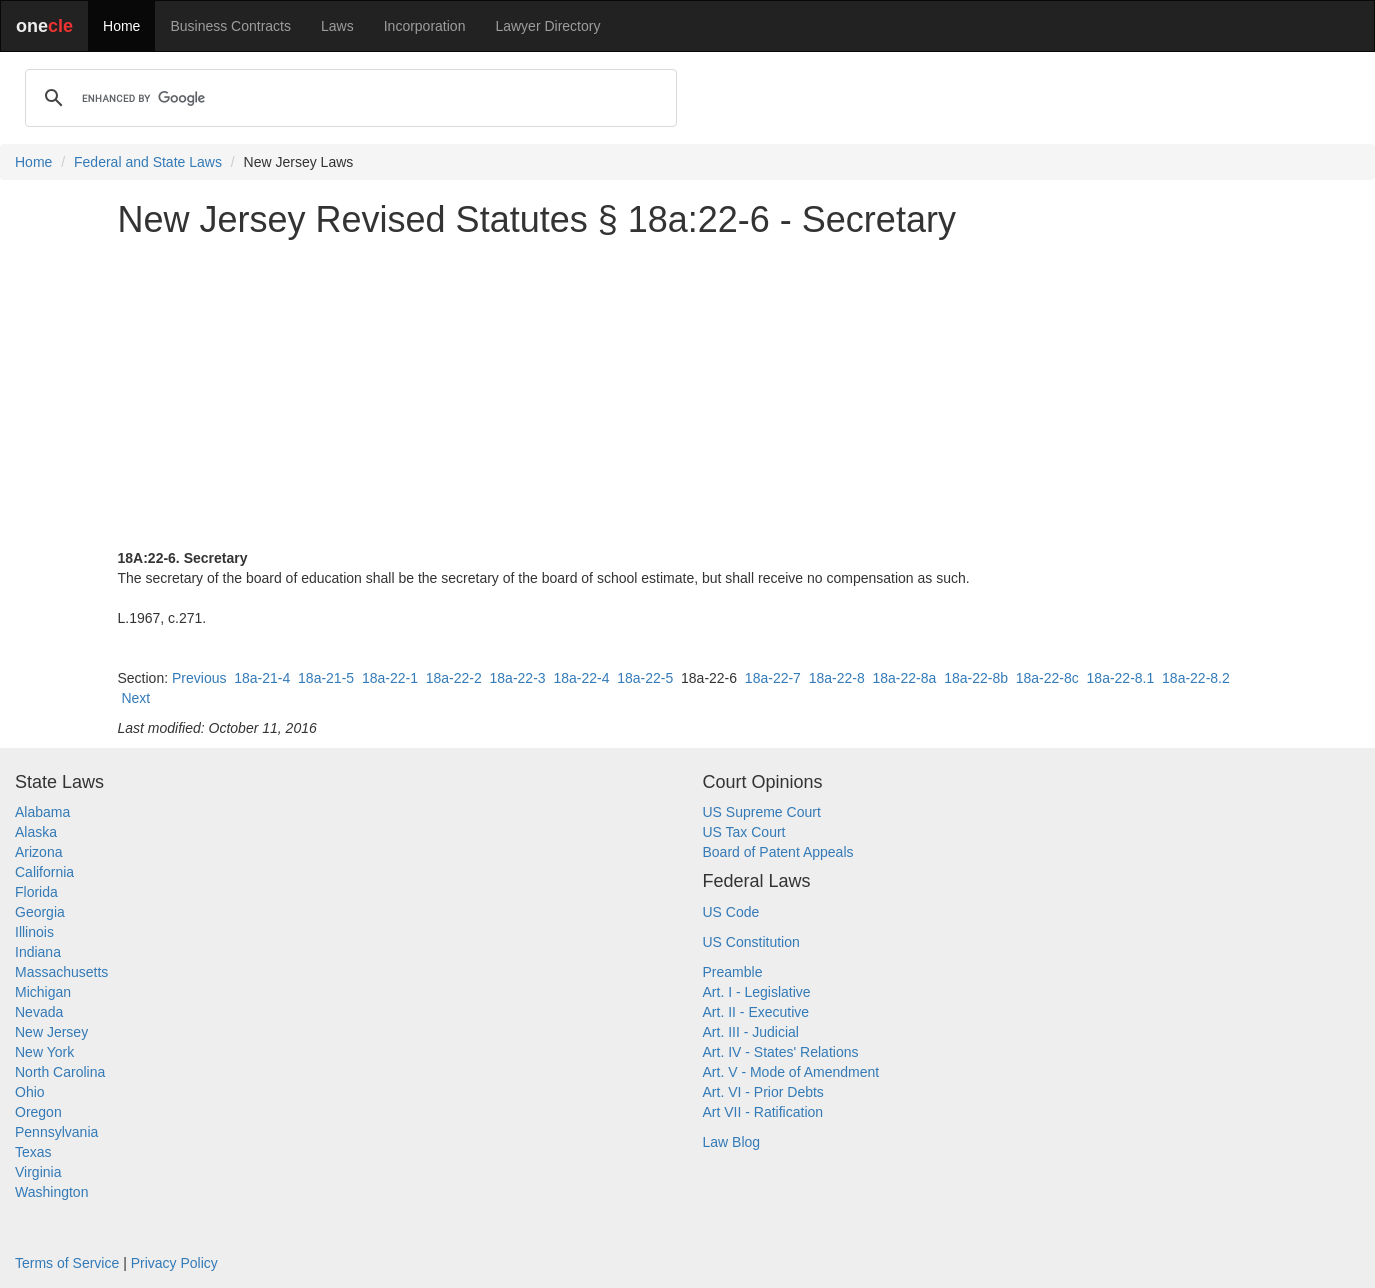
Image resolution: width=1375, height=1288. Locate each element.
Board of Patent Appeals (778, 852)
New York (44, 1052)
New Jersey (51, 1032)
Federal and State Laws (148, 162)
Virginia (38, 1172)
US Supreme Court (762, 812)
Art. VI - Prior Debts (763, 1092)
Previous (199, 678)
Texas (33, 1152)
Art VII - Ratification (763, 1112)
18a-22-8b (976, 678)
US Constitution (751, 942)
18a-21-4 (262, 678)
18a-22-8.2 (1196, 678)
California (44, 872)
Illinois (34, 932)
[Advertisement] (688, 394)
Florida (36, 892)
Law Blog (732, 1142)
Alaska (36, 832)
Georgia (40, 912)
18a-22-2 (454, 678)
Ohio (30, 1092)
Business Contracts (230, 26)
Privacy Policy (174, 1263)
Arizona (38, 852)
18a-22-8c (1047, 678)
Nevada (39, 1012)
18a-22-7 (773, 678)
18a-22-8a (905, 678)
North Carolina (60, 1072)
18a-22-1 (390, 678)
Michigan (43, 992)
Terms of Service (67, 1263)
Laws (337, 26)
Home (121, 26)
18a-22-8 (837, 678)
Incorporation (425, 26)
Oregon (38, 1112)
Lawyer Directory (547, 26)
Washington (51, 1192)
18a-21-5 (326, 678)
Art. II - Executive (756, 1012)
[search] (348, 98)
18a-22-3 (518, 678)
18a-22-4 (581, 678)
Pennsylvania (56, 1132)
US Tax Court (744, 832)
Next (135, 698)
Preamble (733, 972)
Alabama (42, 812)
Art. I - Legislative (757, 992)
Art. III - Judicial (751, 1032)
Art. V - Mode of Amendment (791, 1072)
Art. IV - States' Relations (781, 1052)
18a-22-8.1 (1121, 678)
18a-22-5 (645, 678)
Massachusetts (61, 972)
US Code (731, 912)
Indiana (38, 952)
